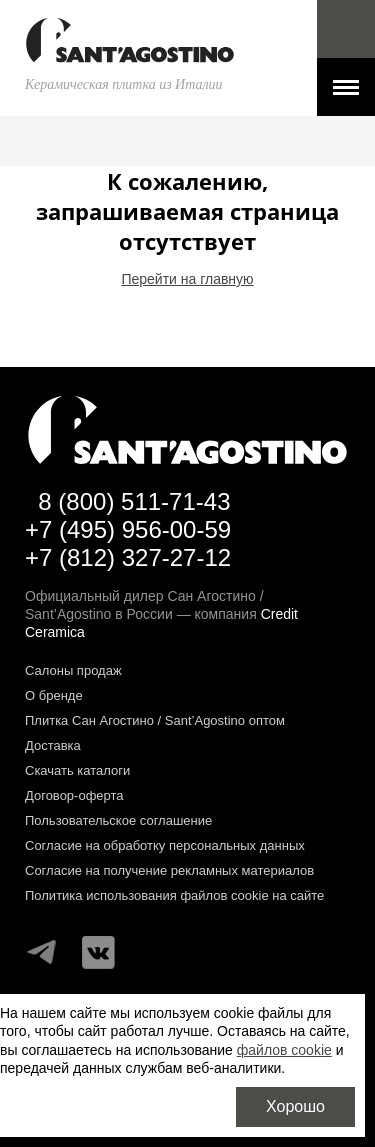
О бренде (54, 695)
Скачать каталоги (77, 770)
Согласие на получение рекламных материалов (169, 870)
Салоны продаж (73, 670)
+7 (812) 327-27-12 (128, 557)
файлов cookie (284, 1050)
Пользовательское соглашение (118, 820)
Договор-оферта (74, 795)
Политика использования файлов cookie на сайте (174, 895)
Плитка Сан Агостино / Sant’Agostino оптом (155, 720)
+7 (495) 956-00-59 (128, 529)
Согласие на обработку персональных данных (165, 845)
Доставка (53, 745)
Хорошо (295, 1106)
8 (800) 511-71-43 (134, 501)
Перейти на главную (187, 279)
